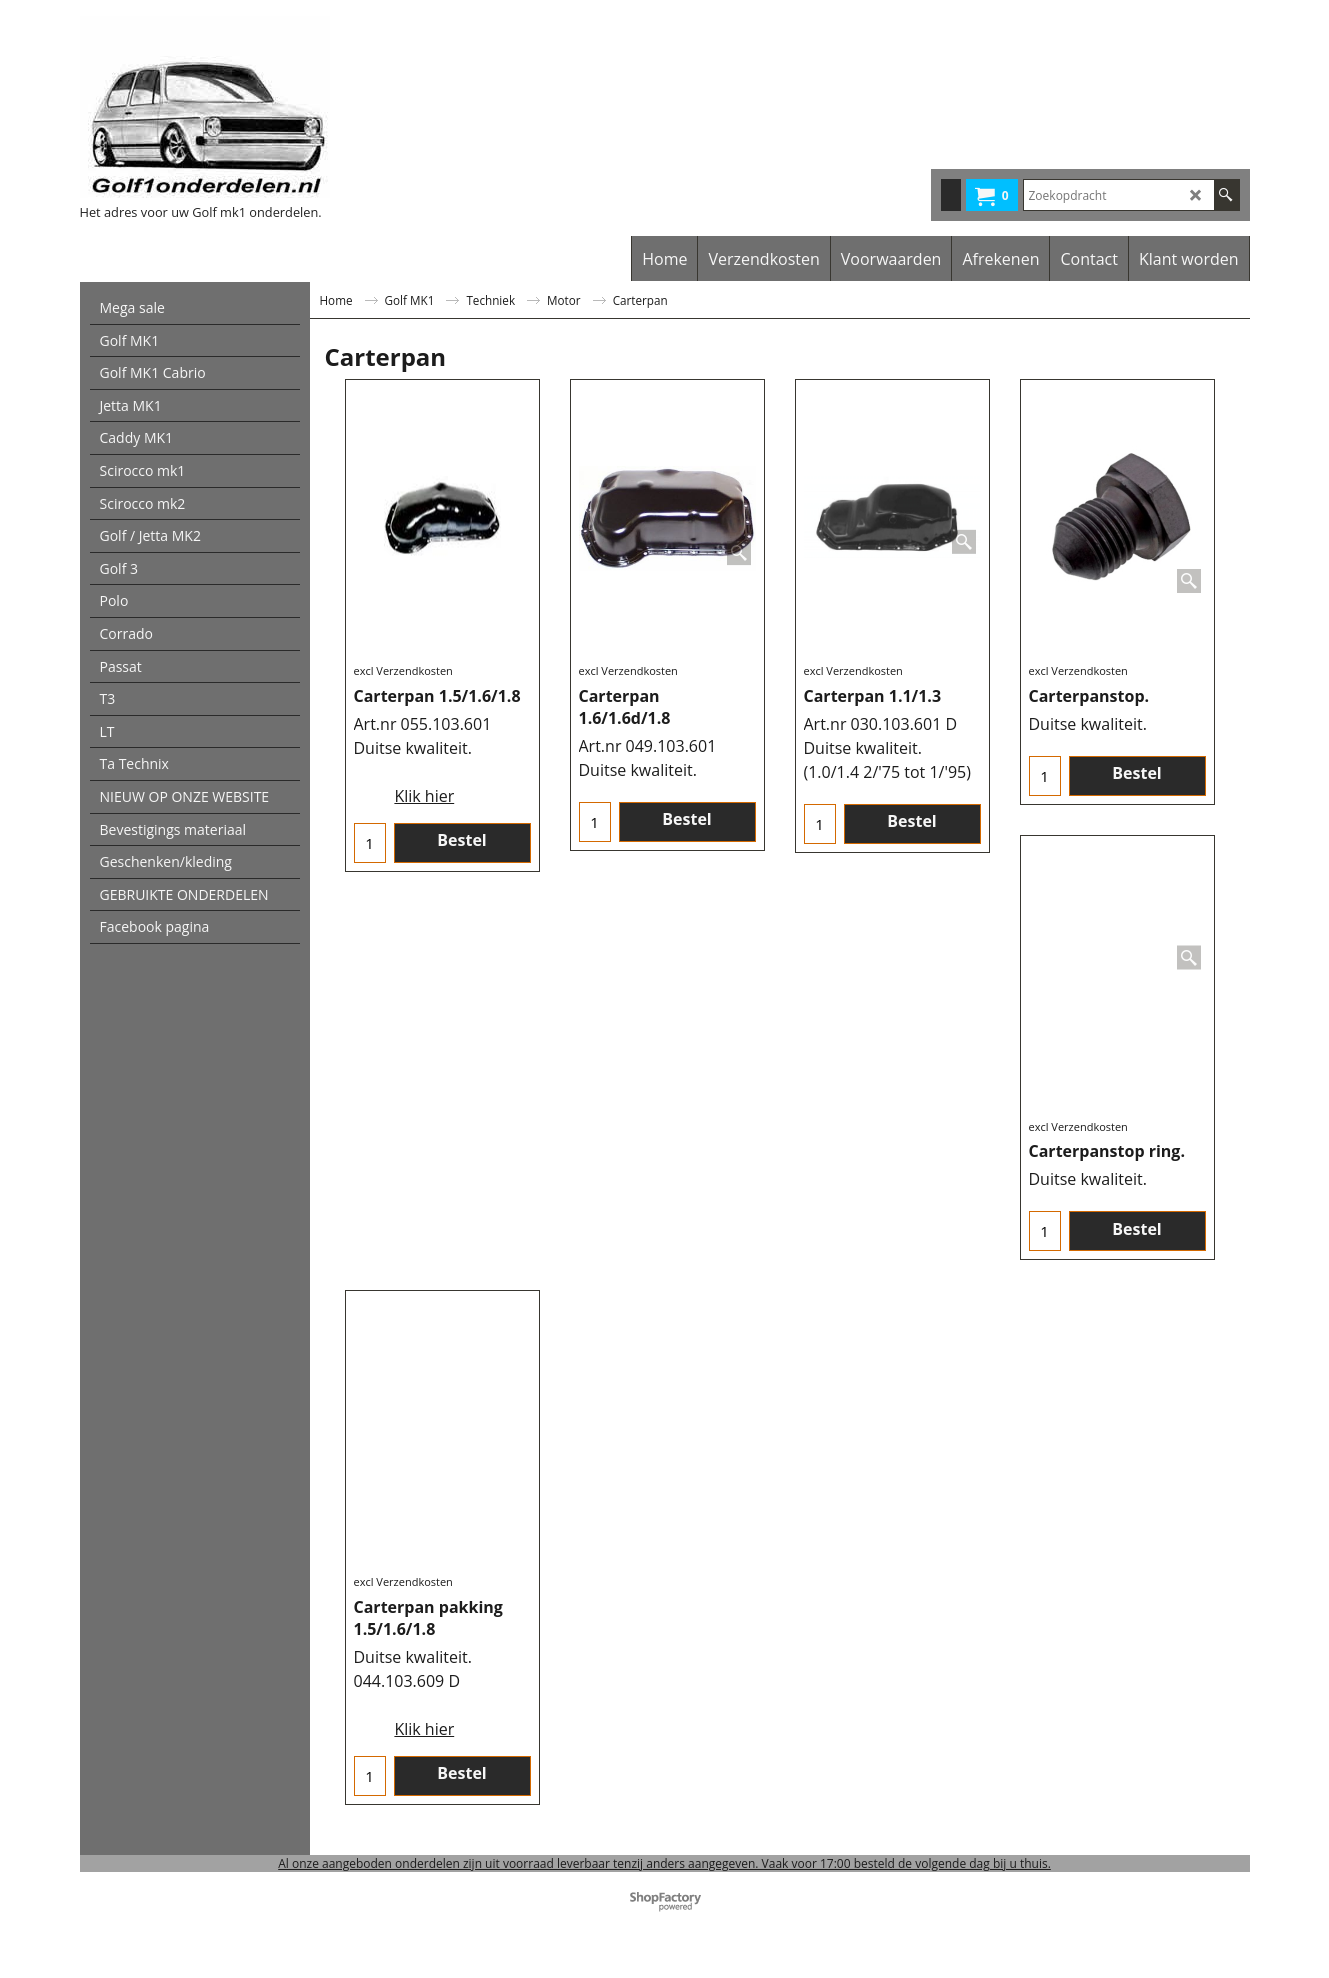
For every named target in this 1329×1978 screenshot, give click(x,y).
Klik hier (424, 796)
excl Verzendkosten (403, 670)
